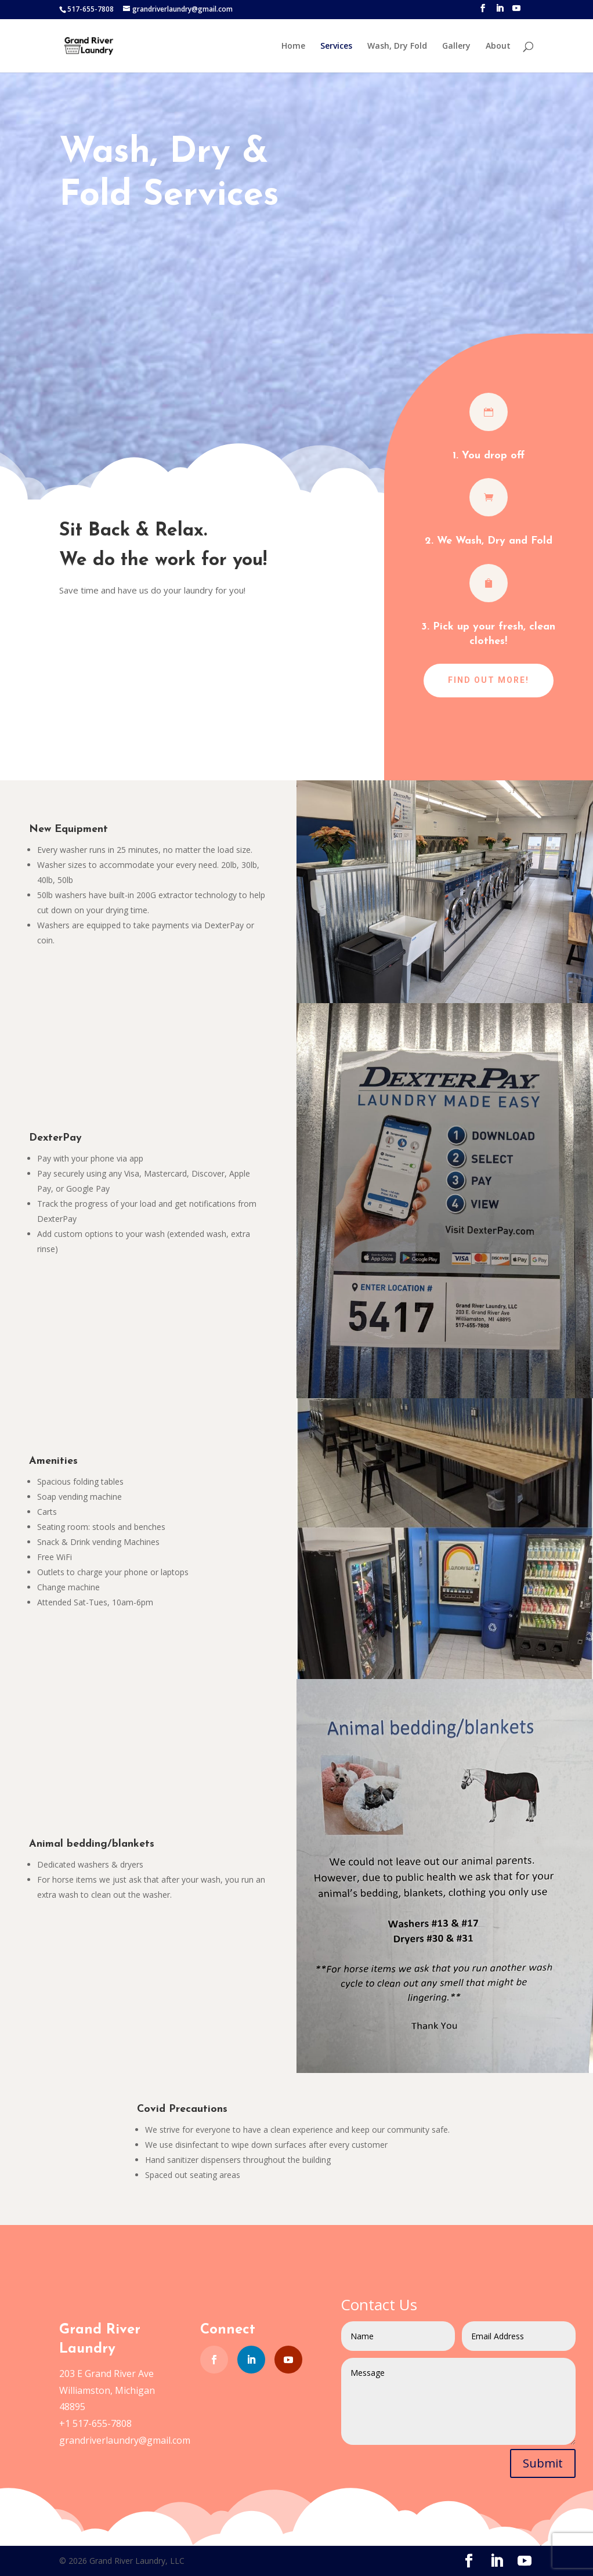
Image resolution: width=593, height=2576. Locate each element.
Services (336, 46)
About (498, 46)
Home (293, 46)
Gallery (456, 46)
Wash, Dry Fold (397, 46)
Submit (543, 2463)
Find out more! (488, 680)
